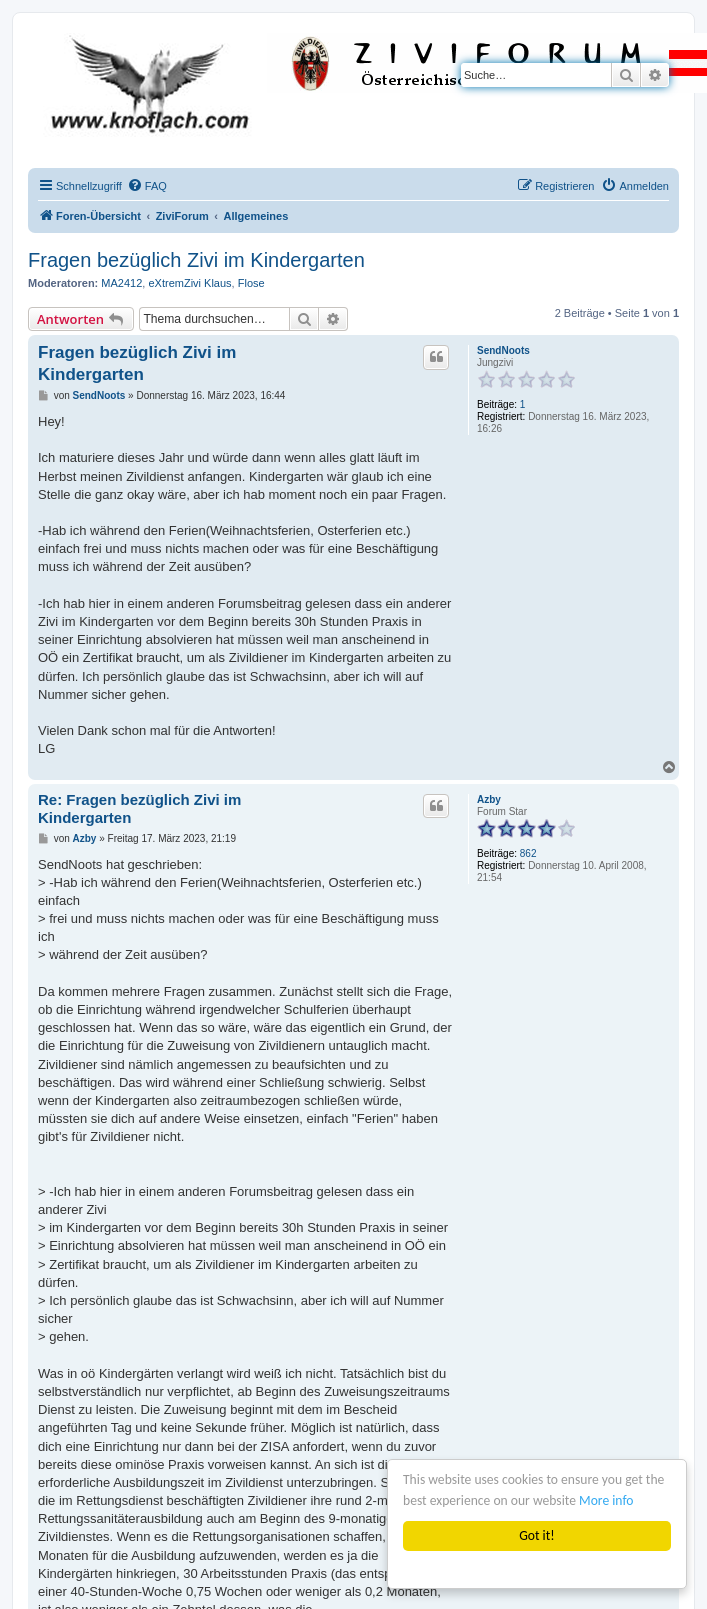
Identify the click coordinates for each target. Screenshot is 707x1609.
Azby (489, 799)
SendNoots (503, 350)
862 (528, 853)
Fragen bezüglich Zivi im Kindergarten (196, 260)
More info (606, 1500)
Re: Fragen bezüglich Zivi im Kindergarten (139, 809)
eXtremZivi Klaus (189, 283)
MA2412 (121, 283)
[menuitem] (147, 186)
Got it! (536, 1535)
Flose (251, 283)
